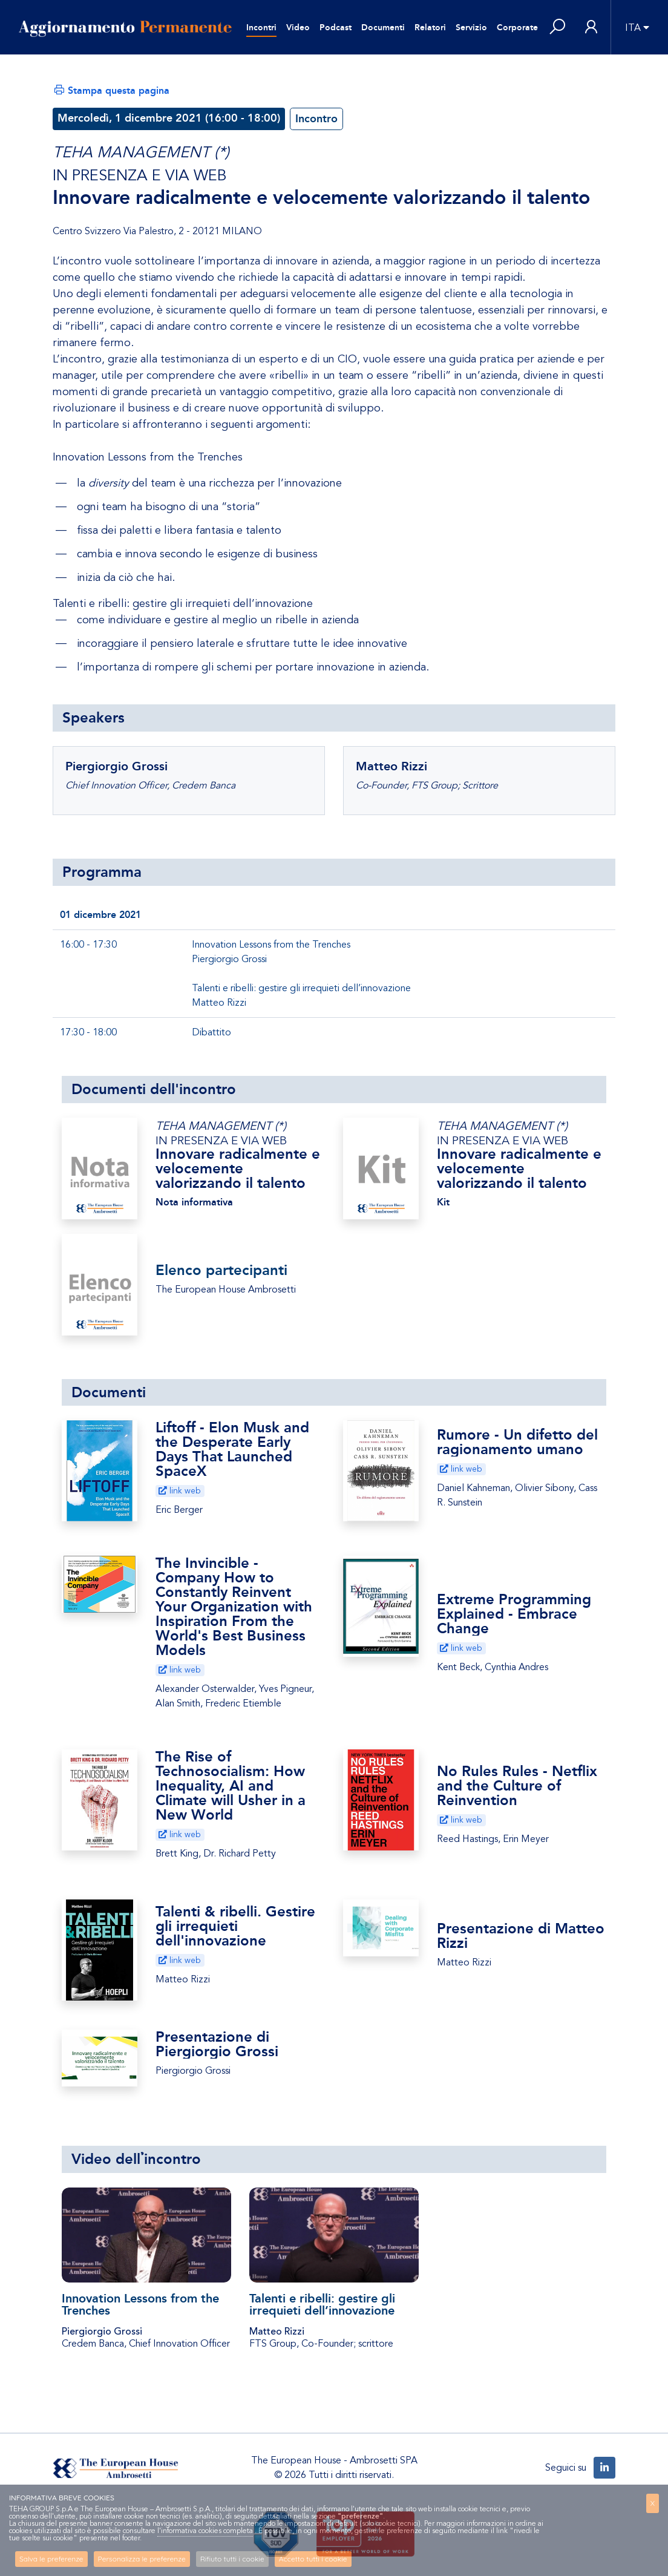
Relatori (430, 27)
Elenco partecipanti (221, 1270)
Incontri (261, 27)
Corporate (517, 27)
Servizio (471, 27)
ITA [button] (633, 28)
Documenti (383, 27)
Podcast (335, 27)
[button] (557, 27)
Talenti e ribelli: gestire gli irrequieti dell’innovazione (322, 2304)
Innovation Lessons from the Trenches (140, 2304)
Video (298, 27)
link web (180, 1491)
